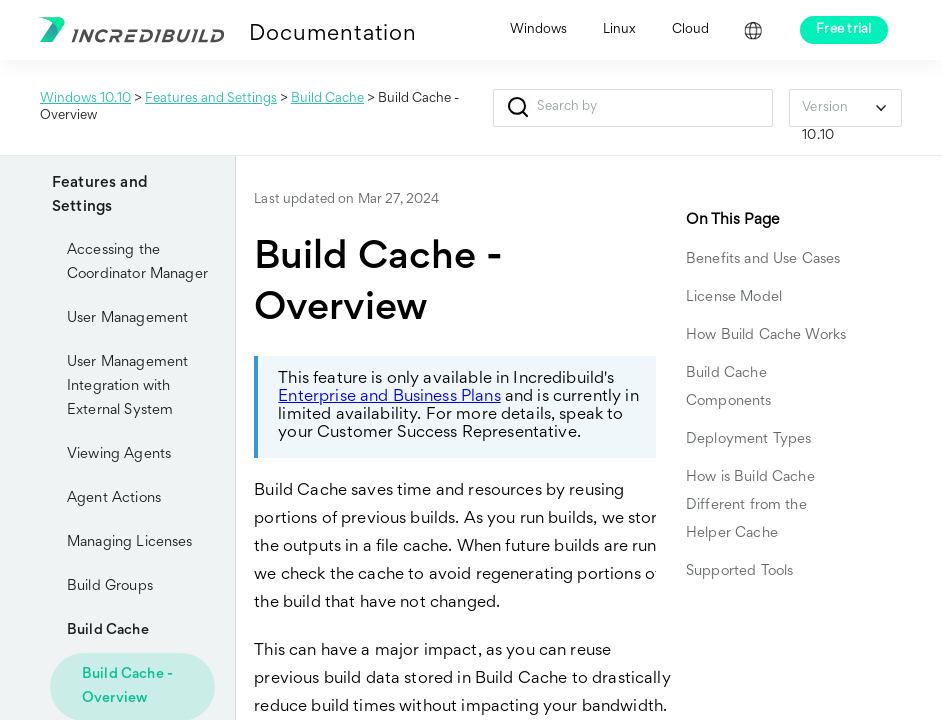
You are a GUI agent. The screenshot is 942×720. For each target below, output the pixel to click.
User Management (127, 318)
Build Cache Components (729, 387)
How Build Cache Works (768, 335)
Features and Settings (211, 99)
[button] (517, 108)
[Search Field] (633, 108)
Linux (619, 30)
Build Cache (327, 99)
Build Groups (110, 586)
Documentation (332, 35)
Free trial (844, 30)
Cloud (690, 30)
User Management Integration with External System (127, 386)
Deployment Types (748, 439)
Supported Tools (739, 571)
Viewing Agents (119, 454)
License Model (734, 297)
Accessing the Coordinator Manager (137, 262)
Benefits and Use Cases (763, 259)
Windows (538, 30)
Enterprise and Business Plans (389, 397)
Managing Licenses (130, 542)
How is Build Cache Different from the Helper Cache (750, 505)
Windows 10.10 (85, 99)
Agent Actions (114, 498)
